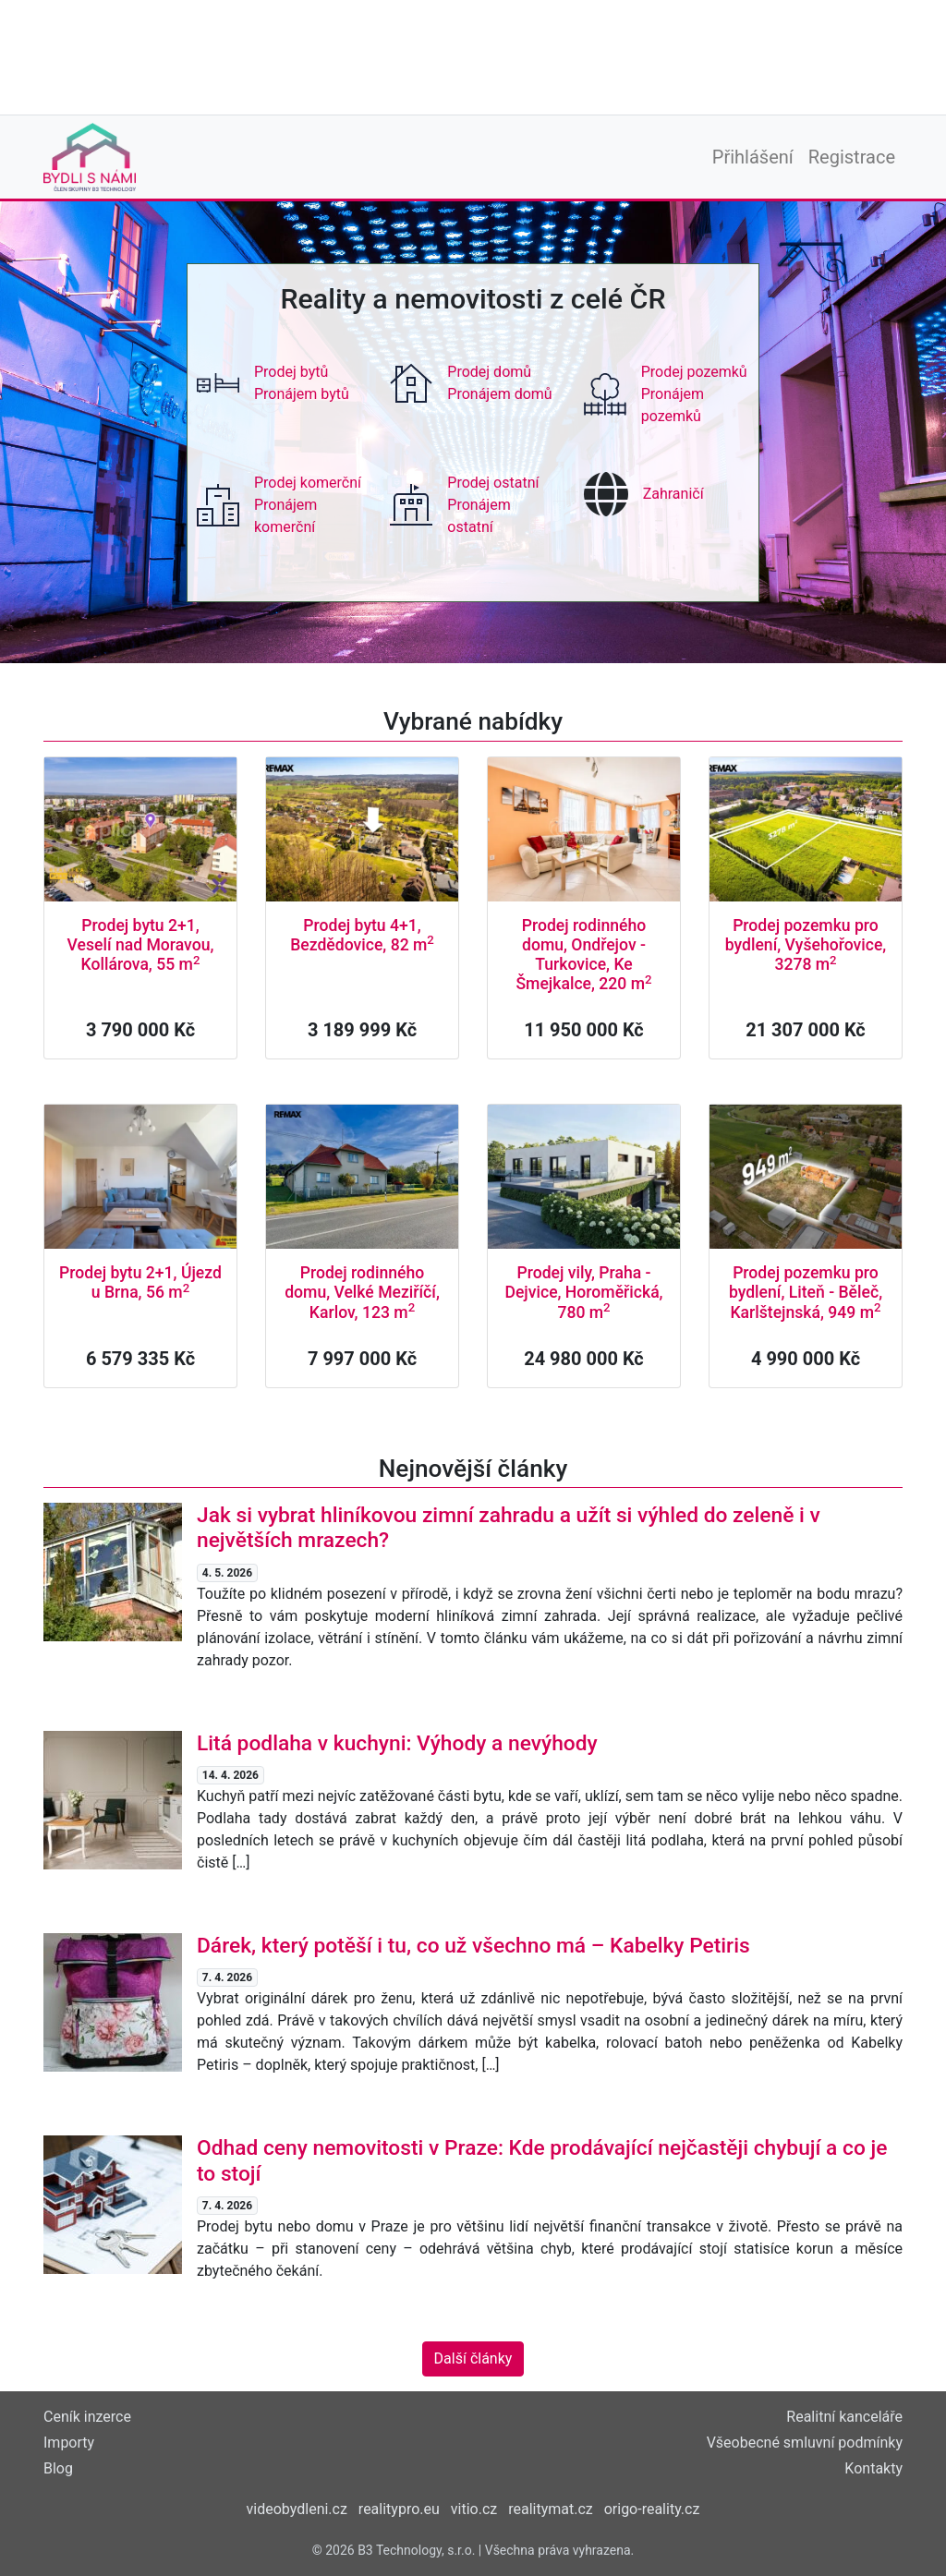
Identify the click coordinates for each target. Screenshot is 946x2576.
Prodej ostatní (493, 482)
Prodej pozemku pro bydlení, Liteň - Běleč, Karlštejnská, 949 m (805, 1292)
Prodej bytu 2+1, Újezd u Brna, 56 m (140, 1282)
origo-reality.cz (652, 2509)
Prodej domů (489, 372)
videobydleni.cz (297, 2509)
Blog (58, 2468)
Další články (473, 2358)
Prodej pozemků (694, 372)
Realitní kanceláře (844, 2416)
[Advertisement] (473, 55)
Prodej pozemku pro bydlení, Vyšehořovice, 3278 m (806, 945)
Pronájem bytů (301, 394)
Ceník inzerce (87, 2416)
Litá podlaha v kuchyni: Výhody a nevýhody (397, 1743)
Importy (68, 2442)
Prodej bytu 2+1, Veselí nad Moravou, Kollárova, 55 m (140, 945)
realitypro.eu (399, 2509)
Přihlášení (753, 157)
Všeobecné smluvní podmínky (805, 2442)
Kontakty (873, 2468)
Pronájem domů (499, 394)
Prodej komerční (307, 482)
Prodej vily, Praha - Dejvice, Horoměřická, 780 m (583, 1292)
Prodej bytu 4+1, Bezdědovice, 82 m (362, 935)
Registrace (851, 157)
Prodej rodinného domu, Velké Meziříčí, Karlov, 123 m (362, 1292)
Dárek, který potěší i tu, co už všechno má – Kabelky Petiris (473, 1945)
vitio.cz (474, 2509)
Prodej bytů (291, 372)
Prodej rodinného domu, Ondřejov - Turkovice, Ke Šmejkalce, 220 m (583, 954)
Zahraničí (673, 493)
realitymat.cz (550, 2509)
